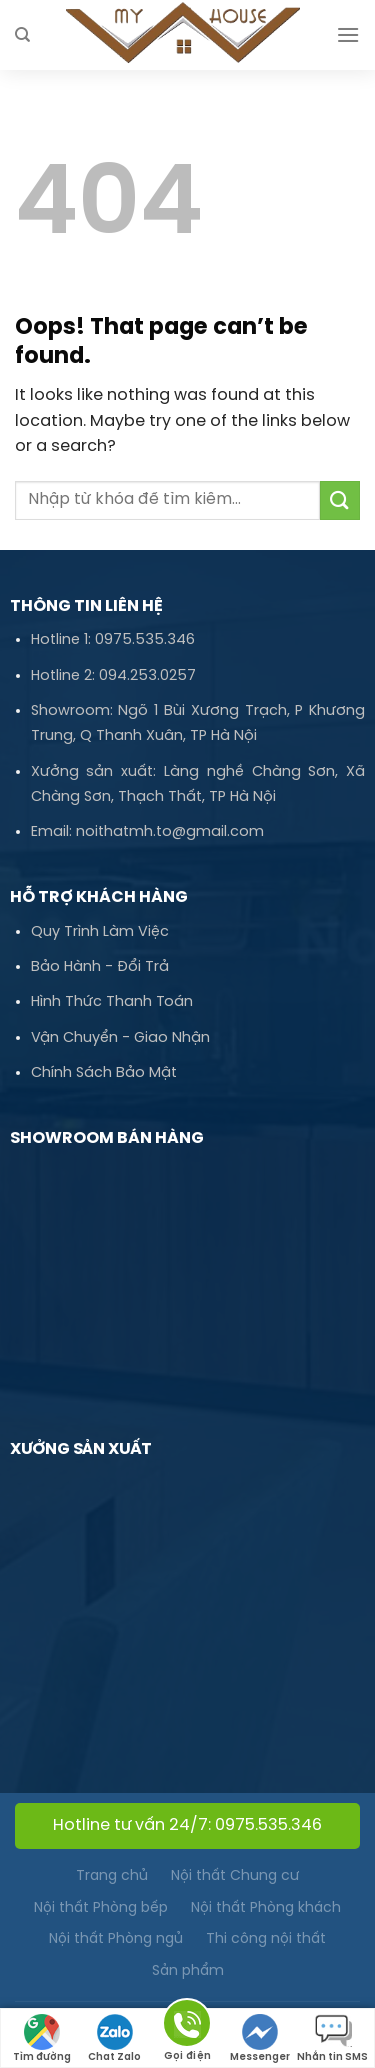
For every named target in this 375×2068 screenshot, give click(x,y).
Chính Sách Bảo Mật (104, 1073)
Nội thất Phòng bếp (101, 1908)
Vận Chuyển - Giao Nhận (120, 1038)
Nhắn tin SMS (332, 2038)
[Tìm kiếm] (22, 35)
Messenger (260, 2038)
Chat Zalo (114, 2038)
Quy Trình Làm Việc (100, 932)
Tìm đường (42, 2038)
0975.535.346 (145, 640)
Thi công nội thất (266, 1939)
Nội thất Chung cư (235, 1876)
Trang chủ (112, 1876)
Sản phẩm (188, 1971)
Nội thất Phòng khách (266, 1908)
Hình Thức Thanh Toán (112, 1002)
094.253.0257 (147, 676)
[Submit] (340, 500)
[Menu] (348, 34)
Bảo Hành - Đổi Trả (100, 967)
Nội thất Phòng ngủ (116, 1939)
